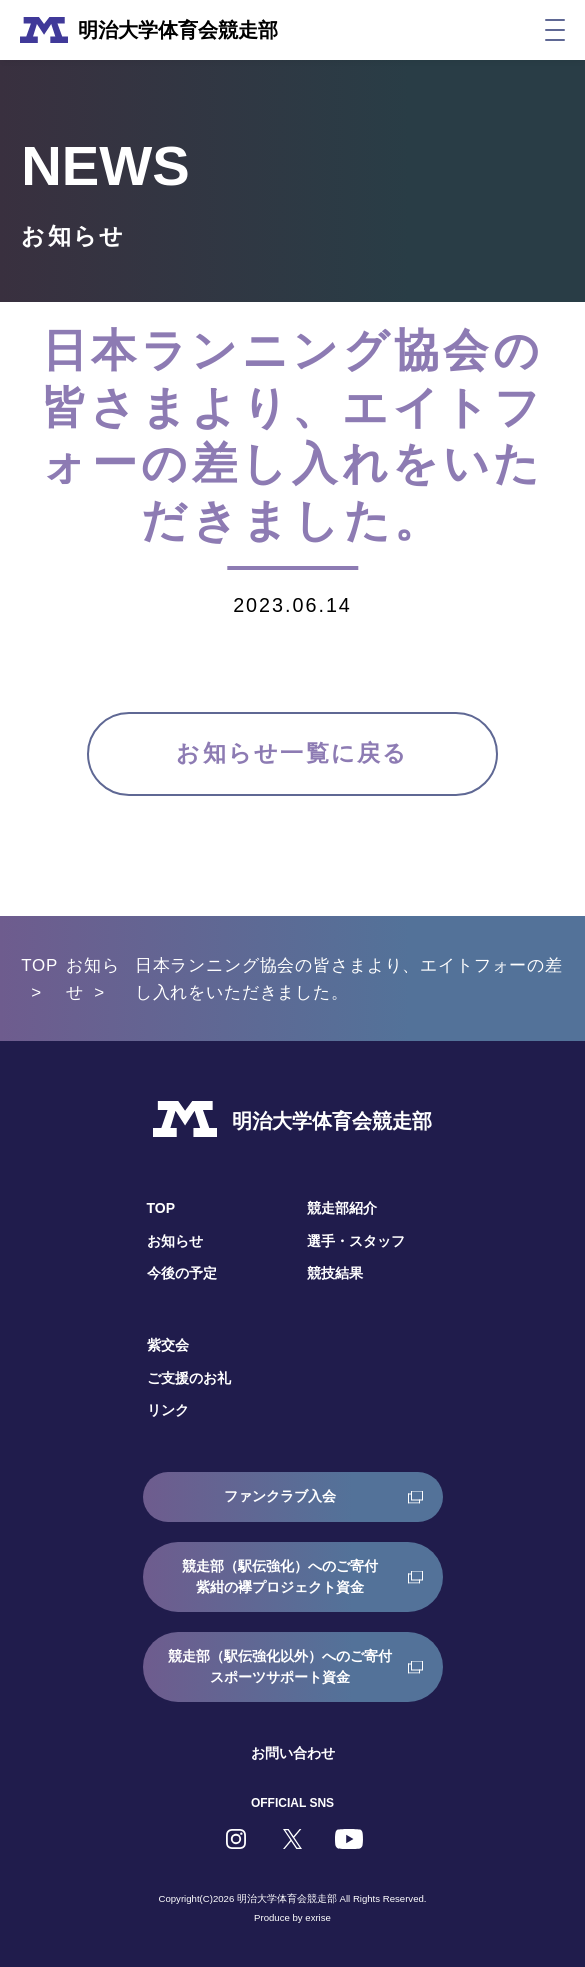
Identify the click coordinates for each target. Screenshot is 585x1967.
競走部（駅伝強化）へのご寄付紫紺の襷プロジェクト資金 (280, 1576)
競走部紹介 (342, 1208)
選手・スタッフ (356, 1241)
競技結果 (335, 1273)
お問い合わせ (293, 1753)
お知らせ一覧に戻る (292, 753)
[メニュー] (555, 30)
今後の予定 (182, 1273)
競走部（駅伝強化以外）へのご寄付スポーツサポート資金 (280, 1666)
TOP (39, 965)
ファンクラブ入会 (280, 1496)
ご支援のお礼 (189, 1378)
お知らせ (175, 1241)
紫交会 (168, 1345)
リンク (168, 1410)
